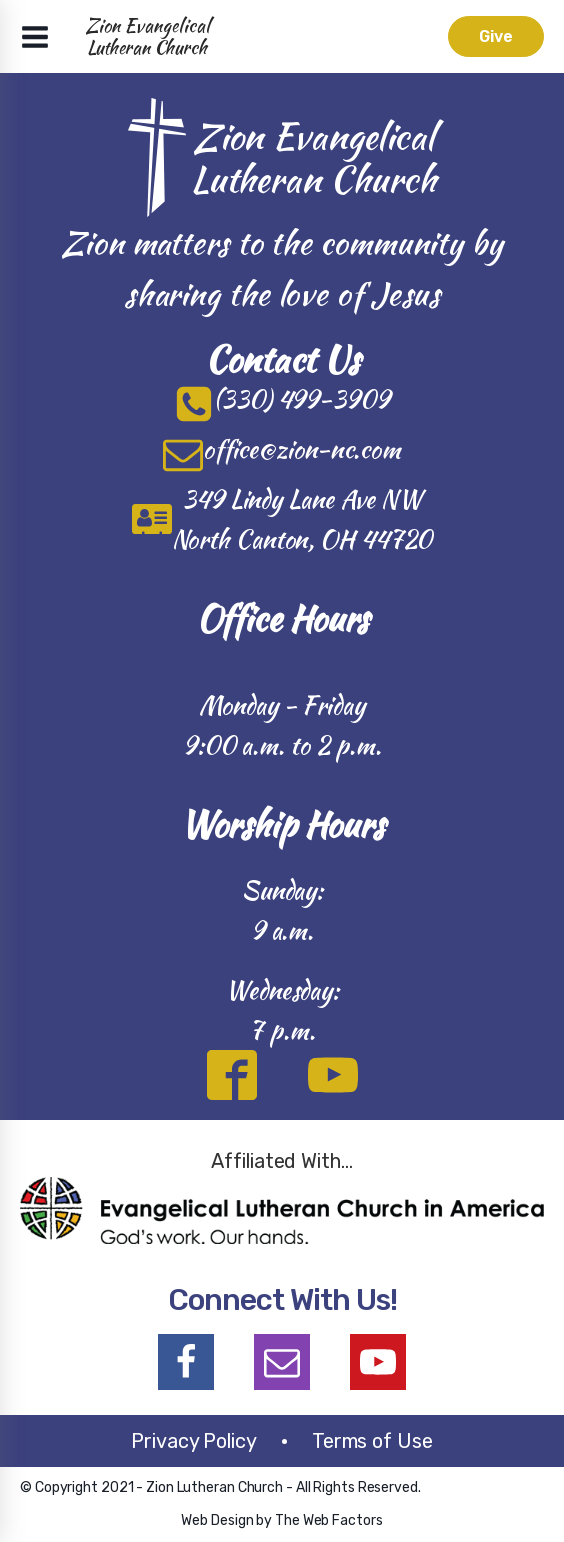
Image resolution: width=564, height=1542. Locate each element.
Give (496, 36)
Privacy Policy (194, 1441)
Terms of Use (372, 1441)
